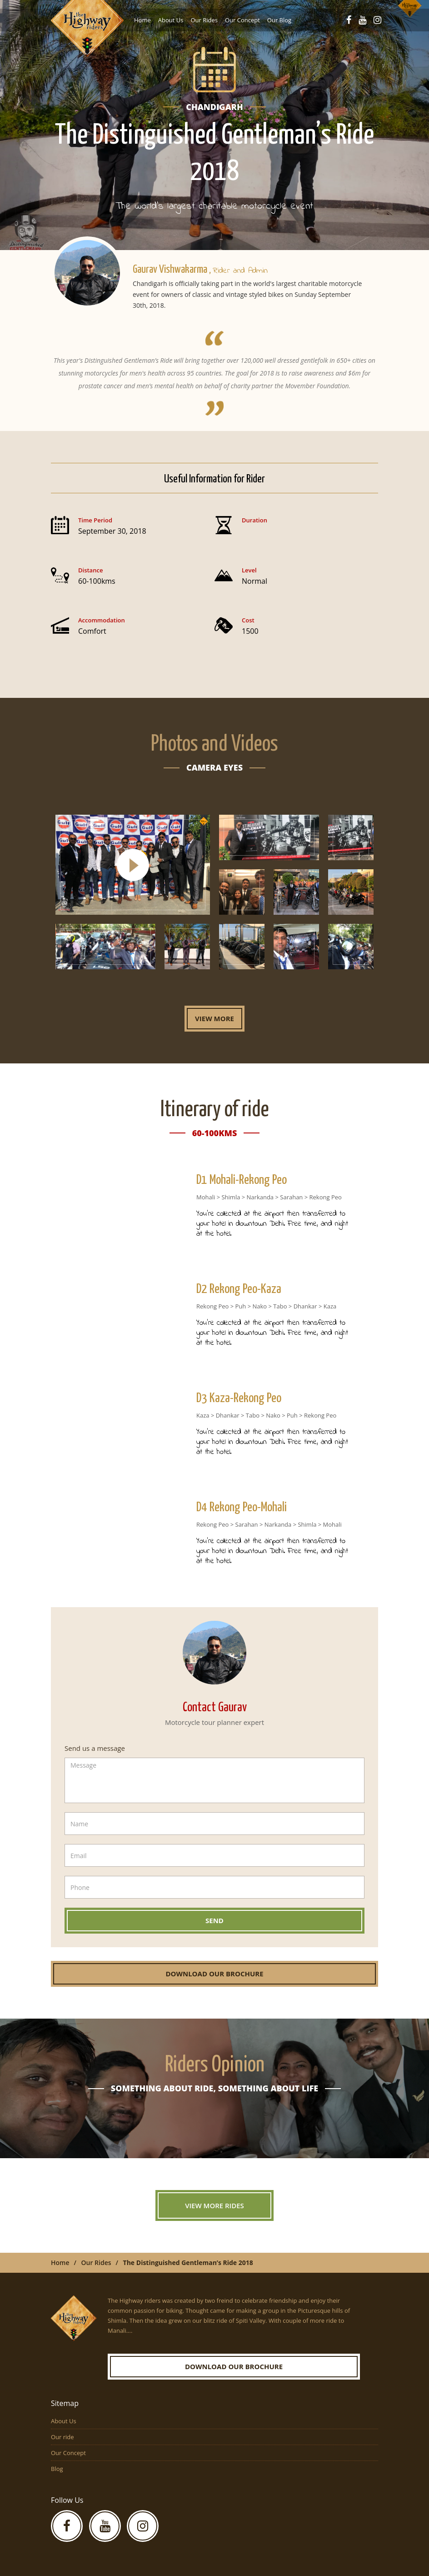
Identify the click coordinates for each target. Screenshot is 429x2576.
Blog (57, 2469)
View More (214, 1018)
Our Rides (204, 20)
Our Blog (279, 20)
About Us (171, 20)
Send (214, 1920)
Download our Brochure (214, 1973)
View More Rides (214, 2205)
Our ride (62, 2437)
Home (142, 20)
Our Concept (242, 20)
